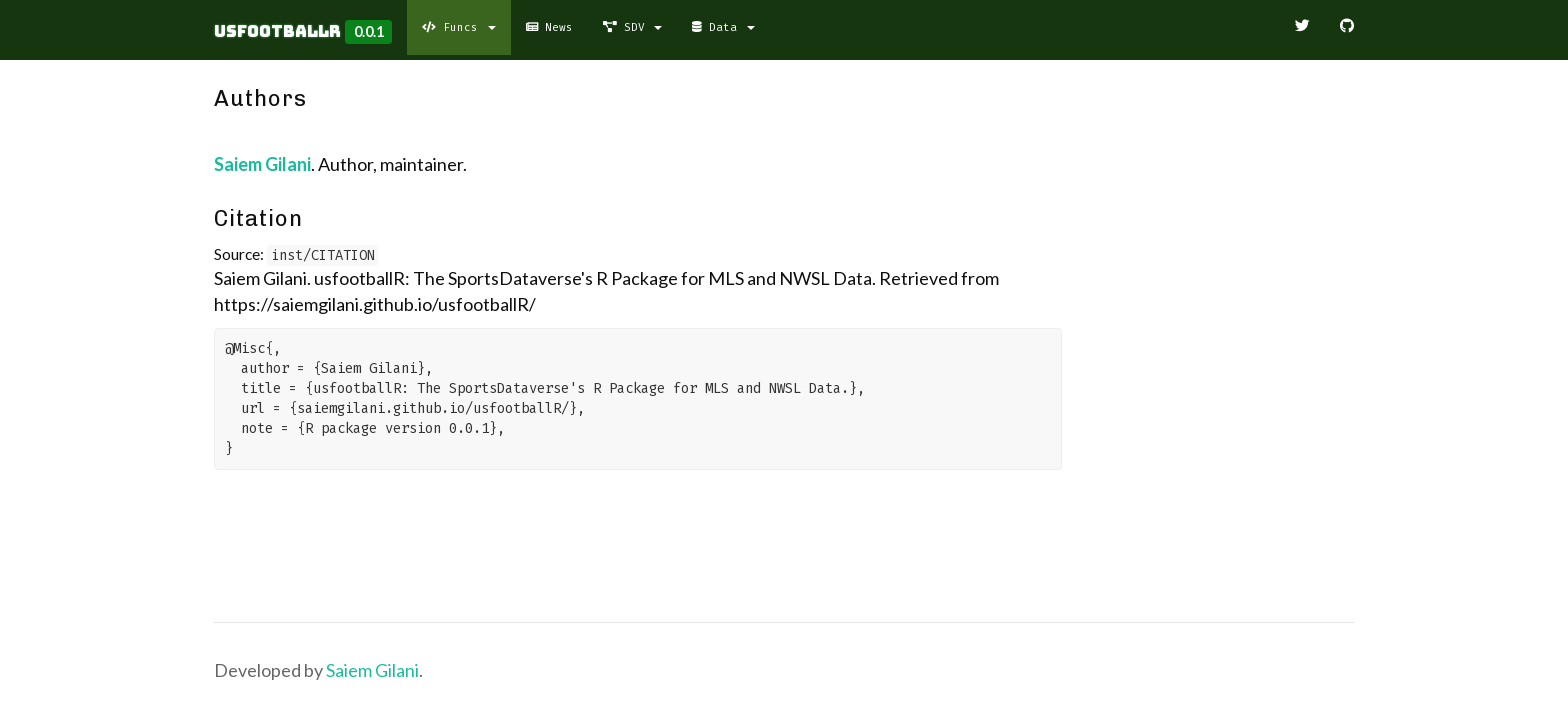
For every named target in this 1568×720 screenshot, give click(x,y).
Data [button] (723, 27)
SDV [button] (632, 27)
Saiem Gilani (262, 164)
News (549, 27)
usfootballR (277, 31)
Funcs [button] (458, 27)
